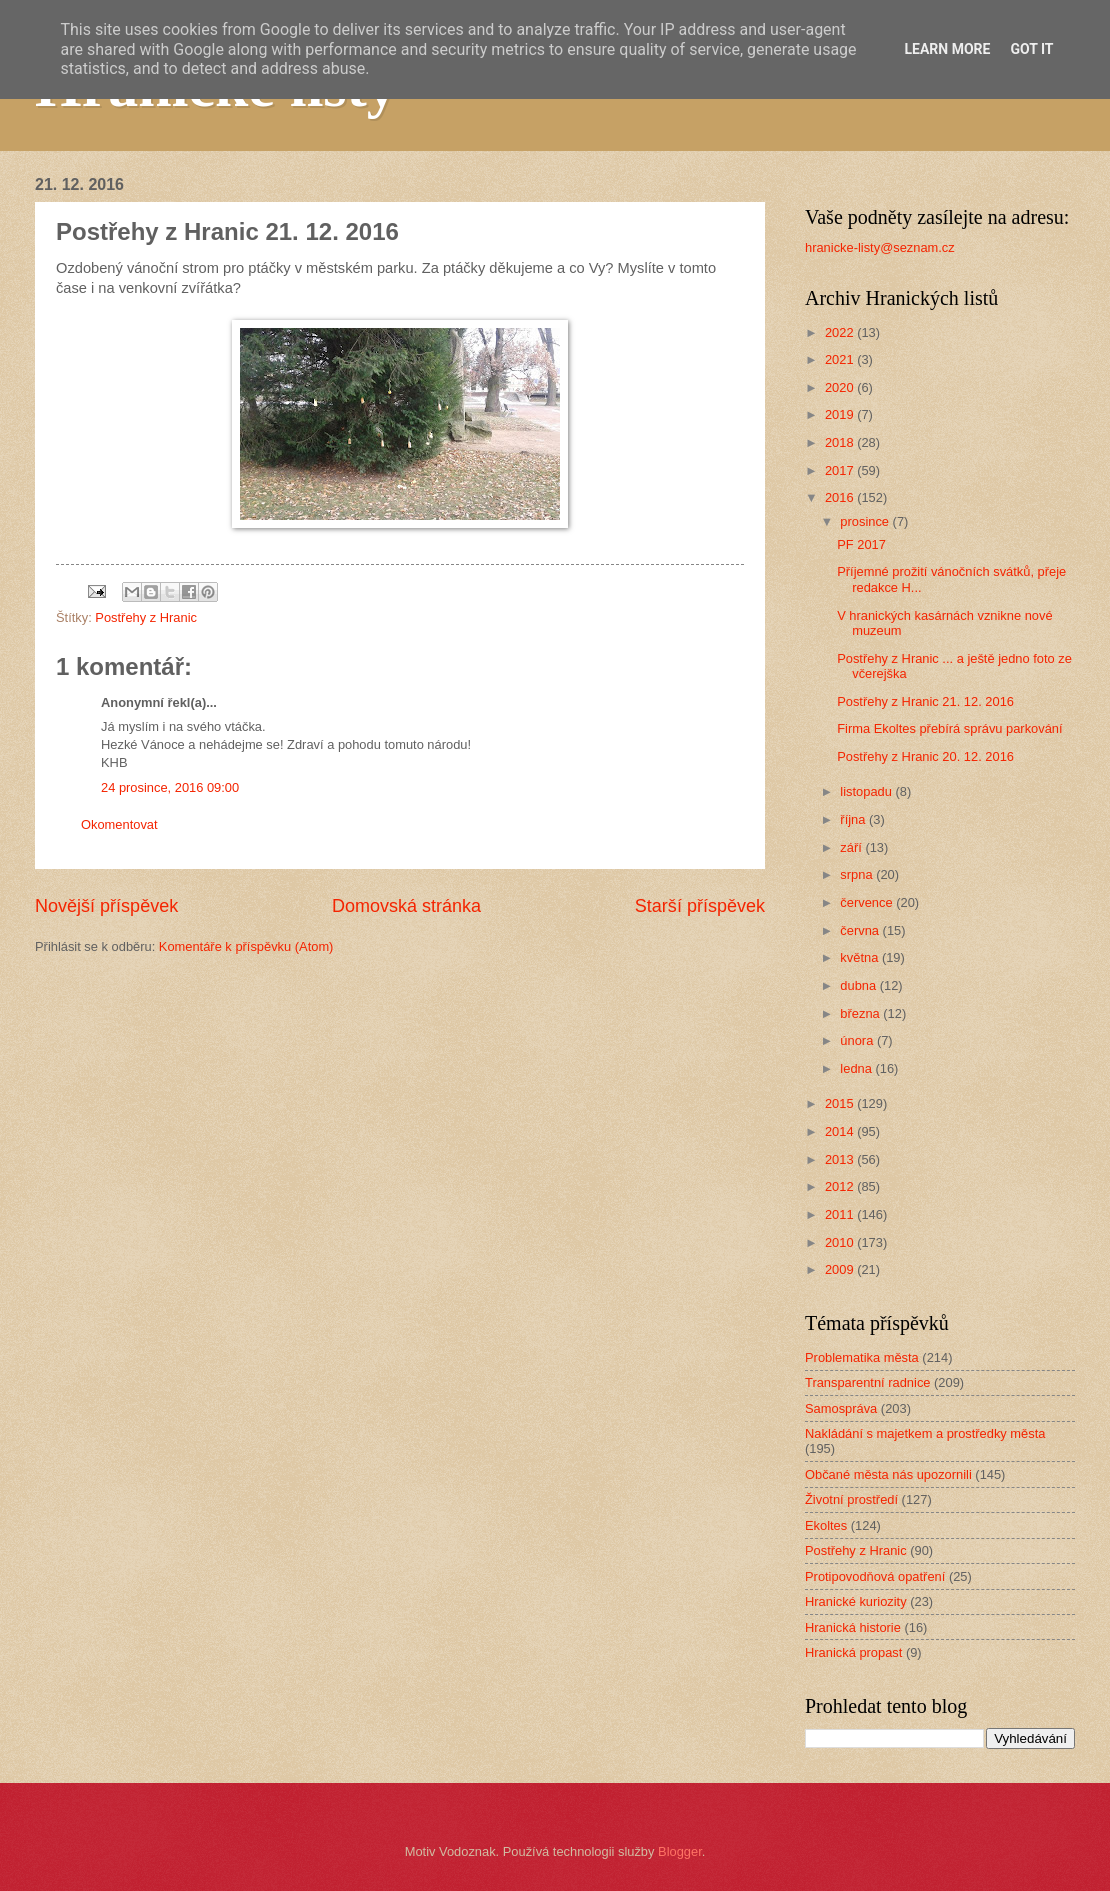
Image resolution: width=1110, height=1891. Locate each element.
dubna (859, 985)
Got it (1031, 49)
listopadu (867, 791)
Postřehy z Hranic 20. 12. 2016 (925, 756)
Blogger (680, 1851)
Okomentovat (119, 824)
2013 (841, 1159)
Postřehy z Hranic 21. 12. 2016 (925, 701)
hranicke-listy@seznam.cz (880, 247)
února (858, 1040)
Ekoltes (826, 1525)
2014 (841, 1131)
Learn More (947, 49)
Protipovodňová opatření (875, 1576)
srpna (858, 874)
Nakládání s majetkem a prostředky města (925, 1433)
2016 (841, 497)
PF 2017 (861, 544)
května (861, 957)
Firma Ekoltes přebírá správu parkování (949, 728)
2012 (841, 1186)
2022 (841, 332)
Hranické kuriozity (856, 1601)
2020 (841, 387)
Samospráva (841, 1408)
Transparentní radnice (867, 1382)
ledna (857, 1068)
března (861, 1013)
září (852, 847)
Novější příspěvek (106, 906)
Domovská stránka (406, 906)
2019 (841, 414)
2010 (841, 1242)
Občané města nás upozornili (888, 1474)
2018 (841, 442)
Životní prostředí (851, 1499)
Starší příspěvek (700, 906)
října (854, 819)
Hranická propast (853, 1652)
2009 (841, 1269)
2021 (841, 359)
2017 (841, 470)
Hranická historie (853, 1627)
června (861, 930)
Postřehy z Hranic (146, 617)
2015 (841, 1103)
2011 (841, 1214)
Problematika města (862, 1357)
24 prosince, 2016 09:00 (170, 787)
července (868, 902)
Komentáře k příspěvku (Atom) (246, 946)
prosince (866, 521)
